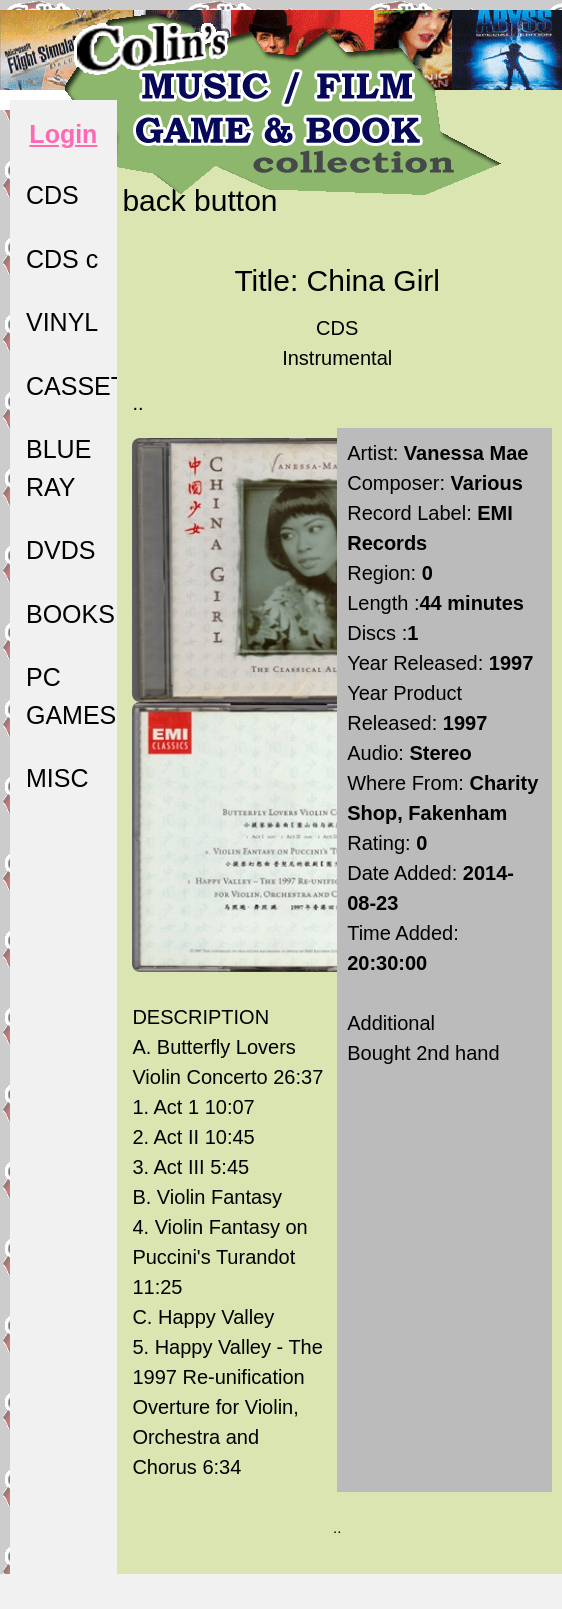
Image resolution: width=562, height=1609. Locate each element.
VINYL (62, 322)
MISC (57, 778)
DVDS (60, 550)
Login (63, 134)
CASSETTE (71, 386)
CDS (52, 195)
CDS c (62, 259)
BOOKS (70, 614)
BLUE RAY (58, 468)
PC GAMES (71, 696)
